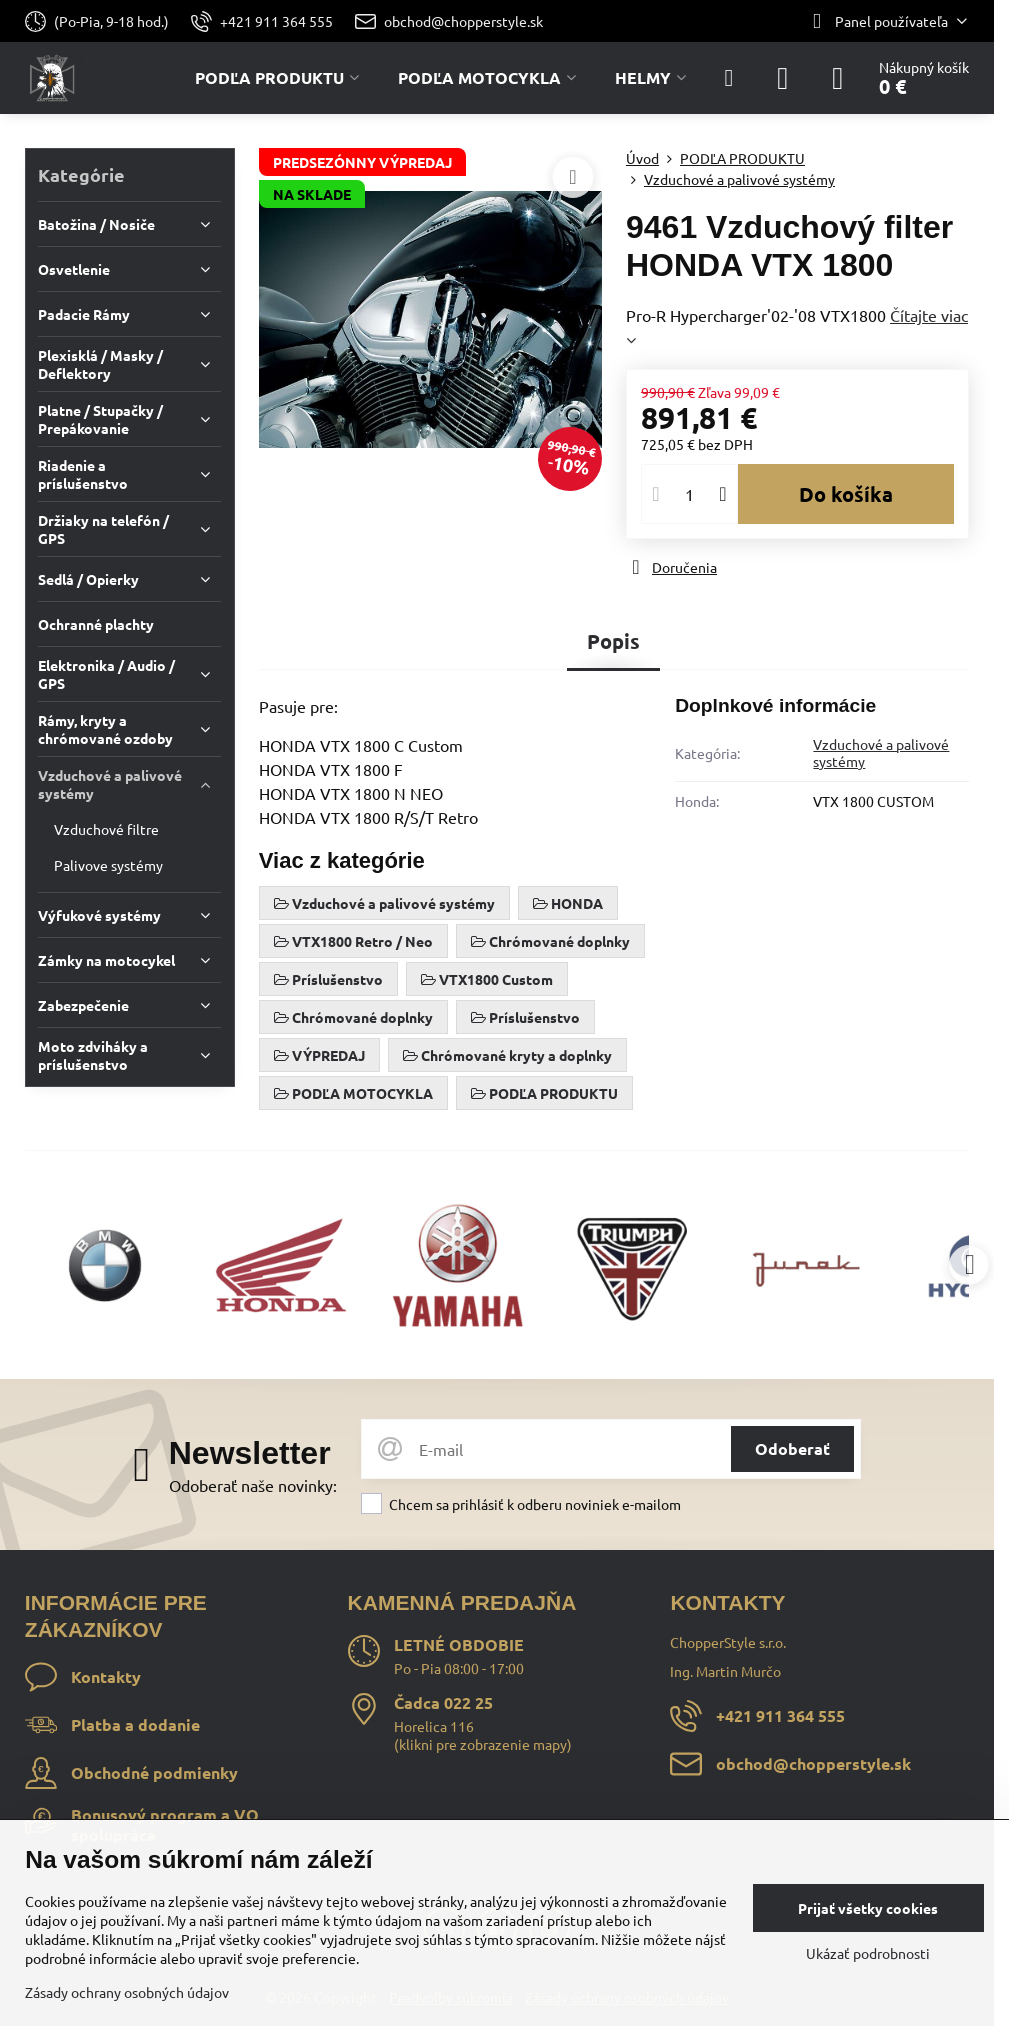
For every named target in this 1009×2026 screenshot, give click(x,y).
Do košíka (846, 494)
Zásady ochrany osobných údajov (127, 1992)
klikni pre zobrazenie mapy (483, 1744)
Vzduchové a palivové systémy (881, 753)
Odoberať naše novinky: (253, 1485)
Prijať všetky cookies (868, 1908)
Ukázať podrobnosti (868, 1953)
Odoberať (792, 1448)
